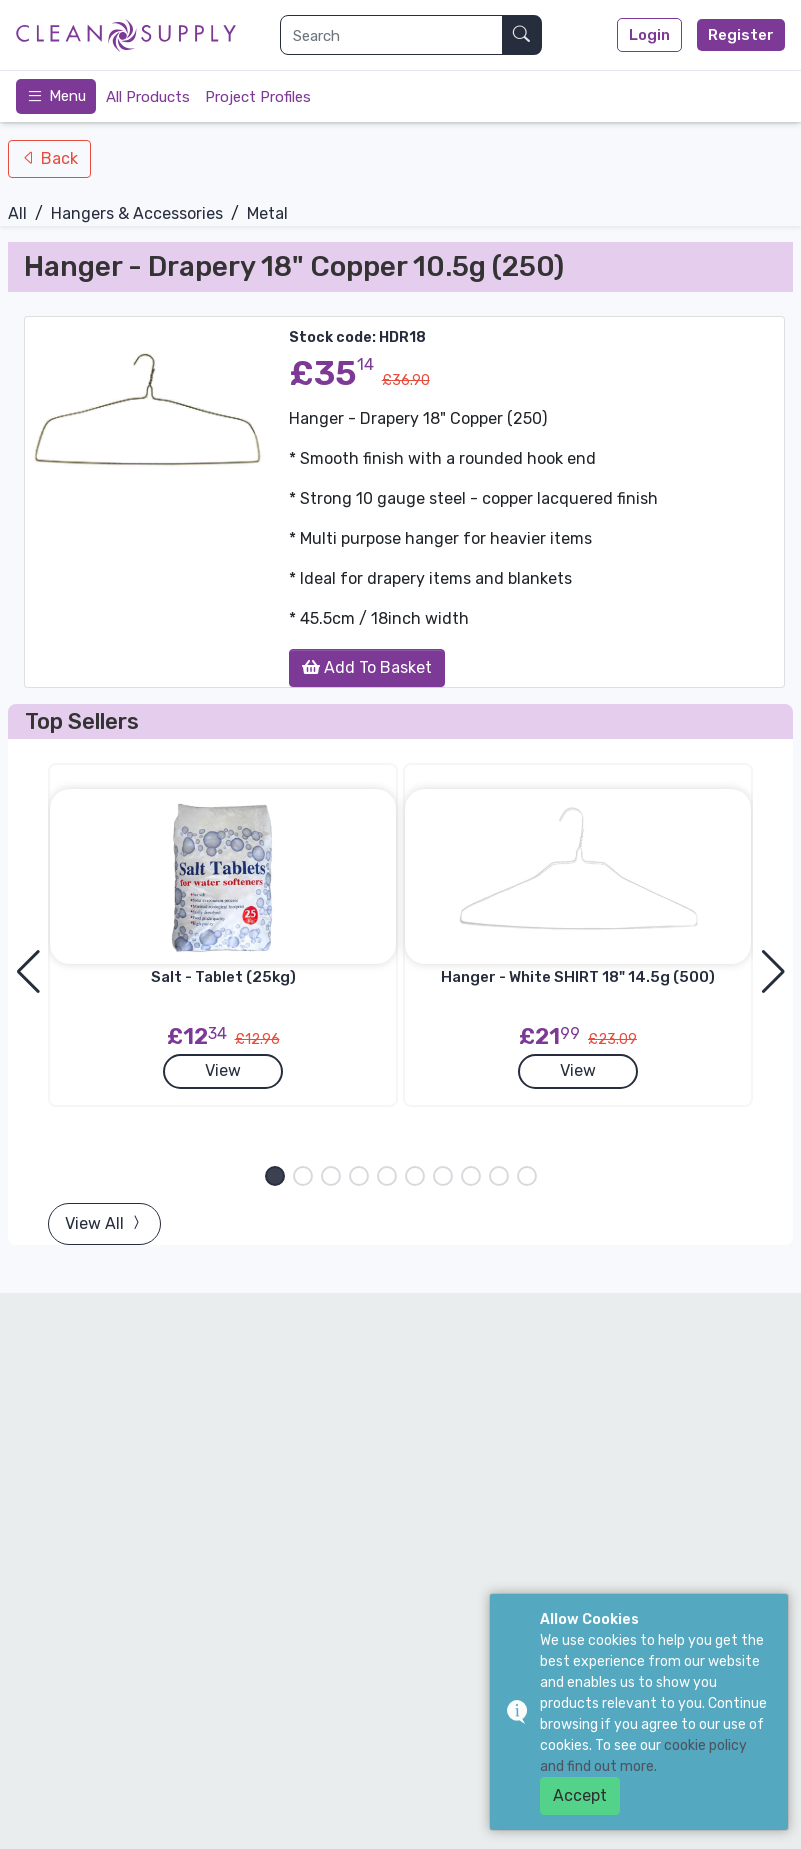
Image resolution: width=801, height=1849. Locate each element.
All (17, 213)
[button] (275, 1176)
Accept (580, 1795)
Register (741, 35)
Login (649, 35)
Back (57, 158)
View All (104, 1223)
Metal (267, 213)
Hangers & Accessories (137, 213)
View (223, 1070)
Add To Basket (367, 667)
